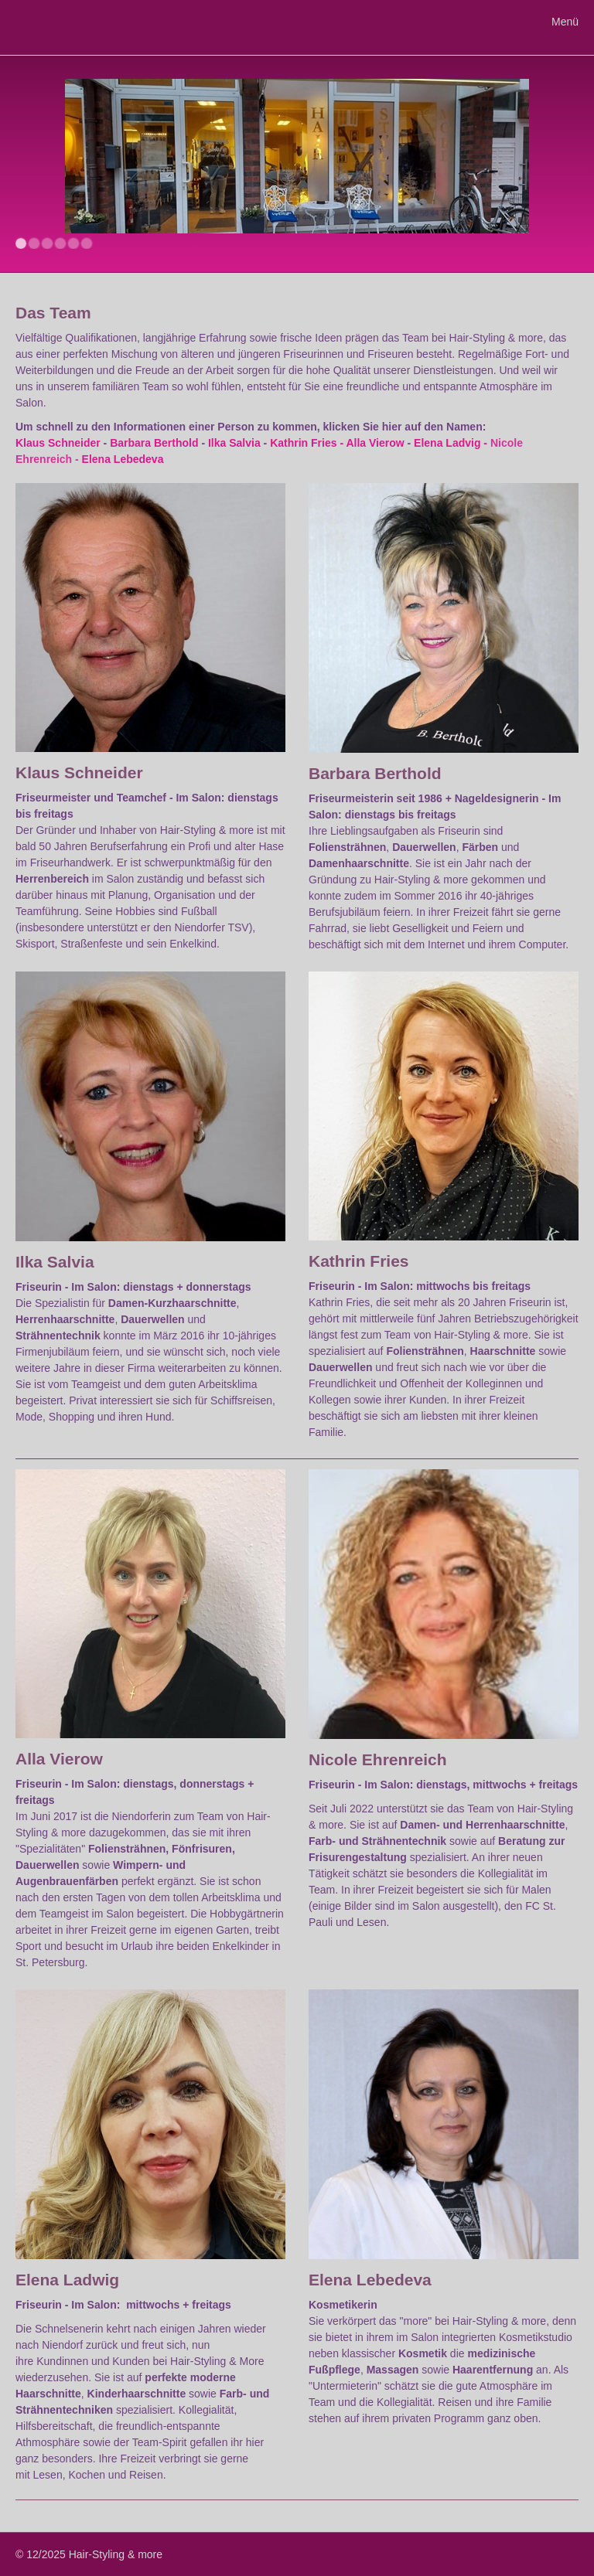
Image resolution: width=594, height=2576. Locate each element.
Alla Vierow (375, 443)
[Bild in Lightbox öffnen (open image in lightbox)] (150, 617)
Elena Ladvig (447, 443)
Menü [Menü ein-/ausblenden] (565, 21)
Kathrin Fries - (306, 443)
